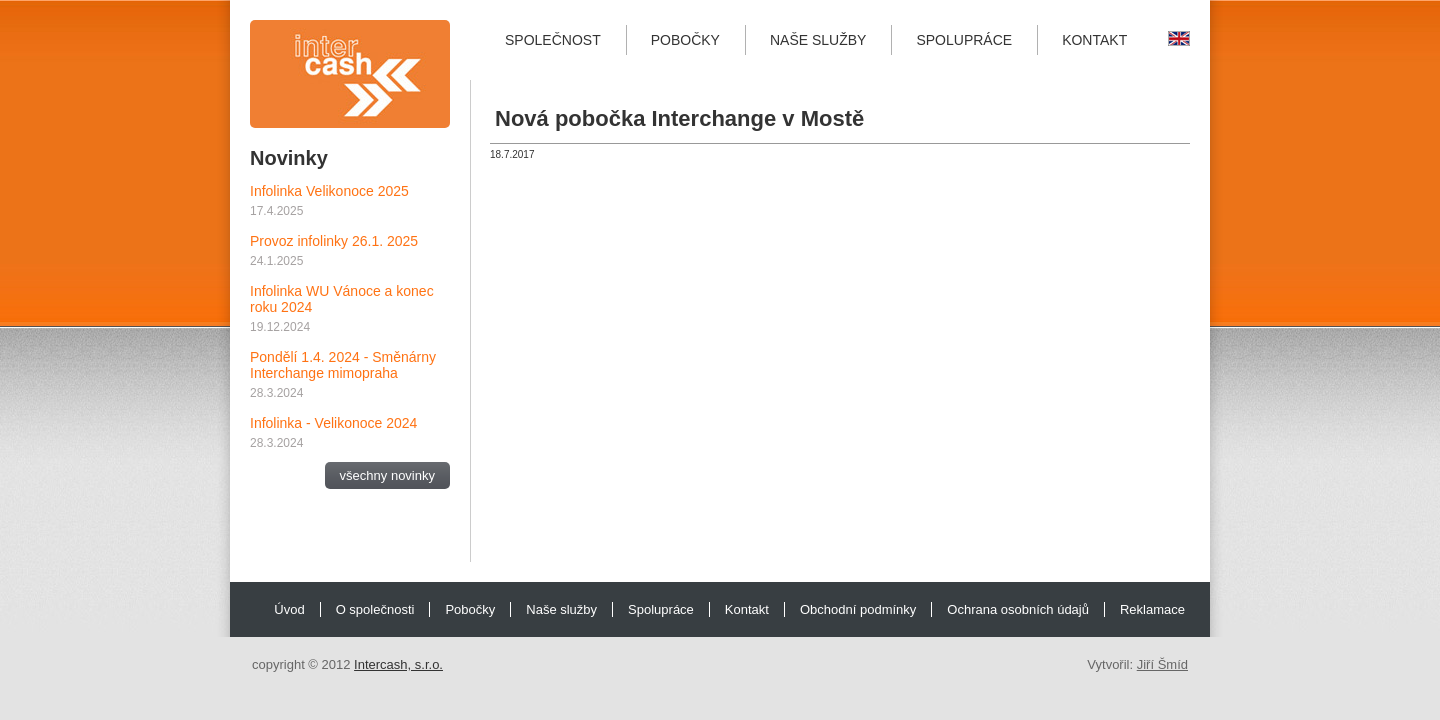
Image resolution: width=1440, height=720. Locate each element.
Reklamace (1152, 609)
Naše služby (818, 40)
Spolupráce (964, 40)
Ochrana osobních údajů (1018, 609)
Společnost (553, 40)
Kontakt (1094, 40)
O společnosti (375, 609)
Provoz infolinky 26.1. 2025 (334, 241)
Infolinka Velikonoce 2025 (329, 191)
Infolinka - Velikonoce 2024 (333, 423)
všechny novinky (387, 475)
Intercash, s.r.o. (398, 664)
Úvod (289, 609)
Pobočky (685, 40)
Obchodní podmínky (858, 609)
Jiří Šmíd (1162, 664)
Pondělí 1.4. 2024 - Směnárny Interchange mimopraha (343, 365)
